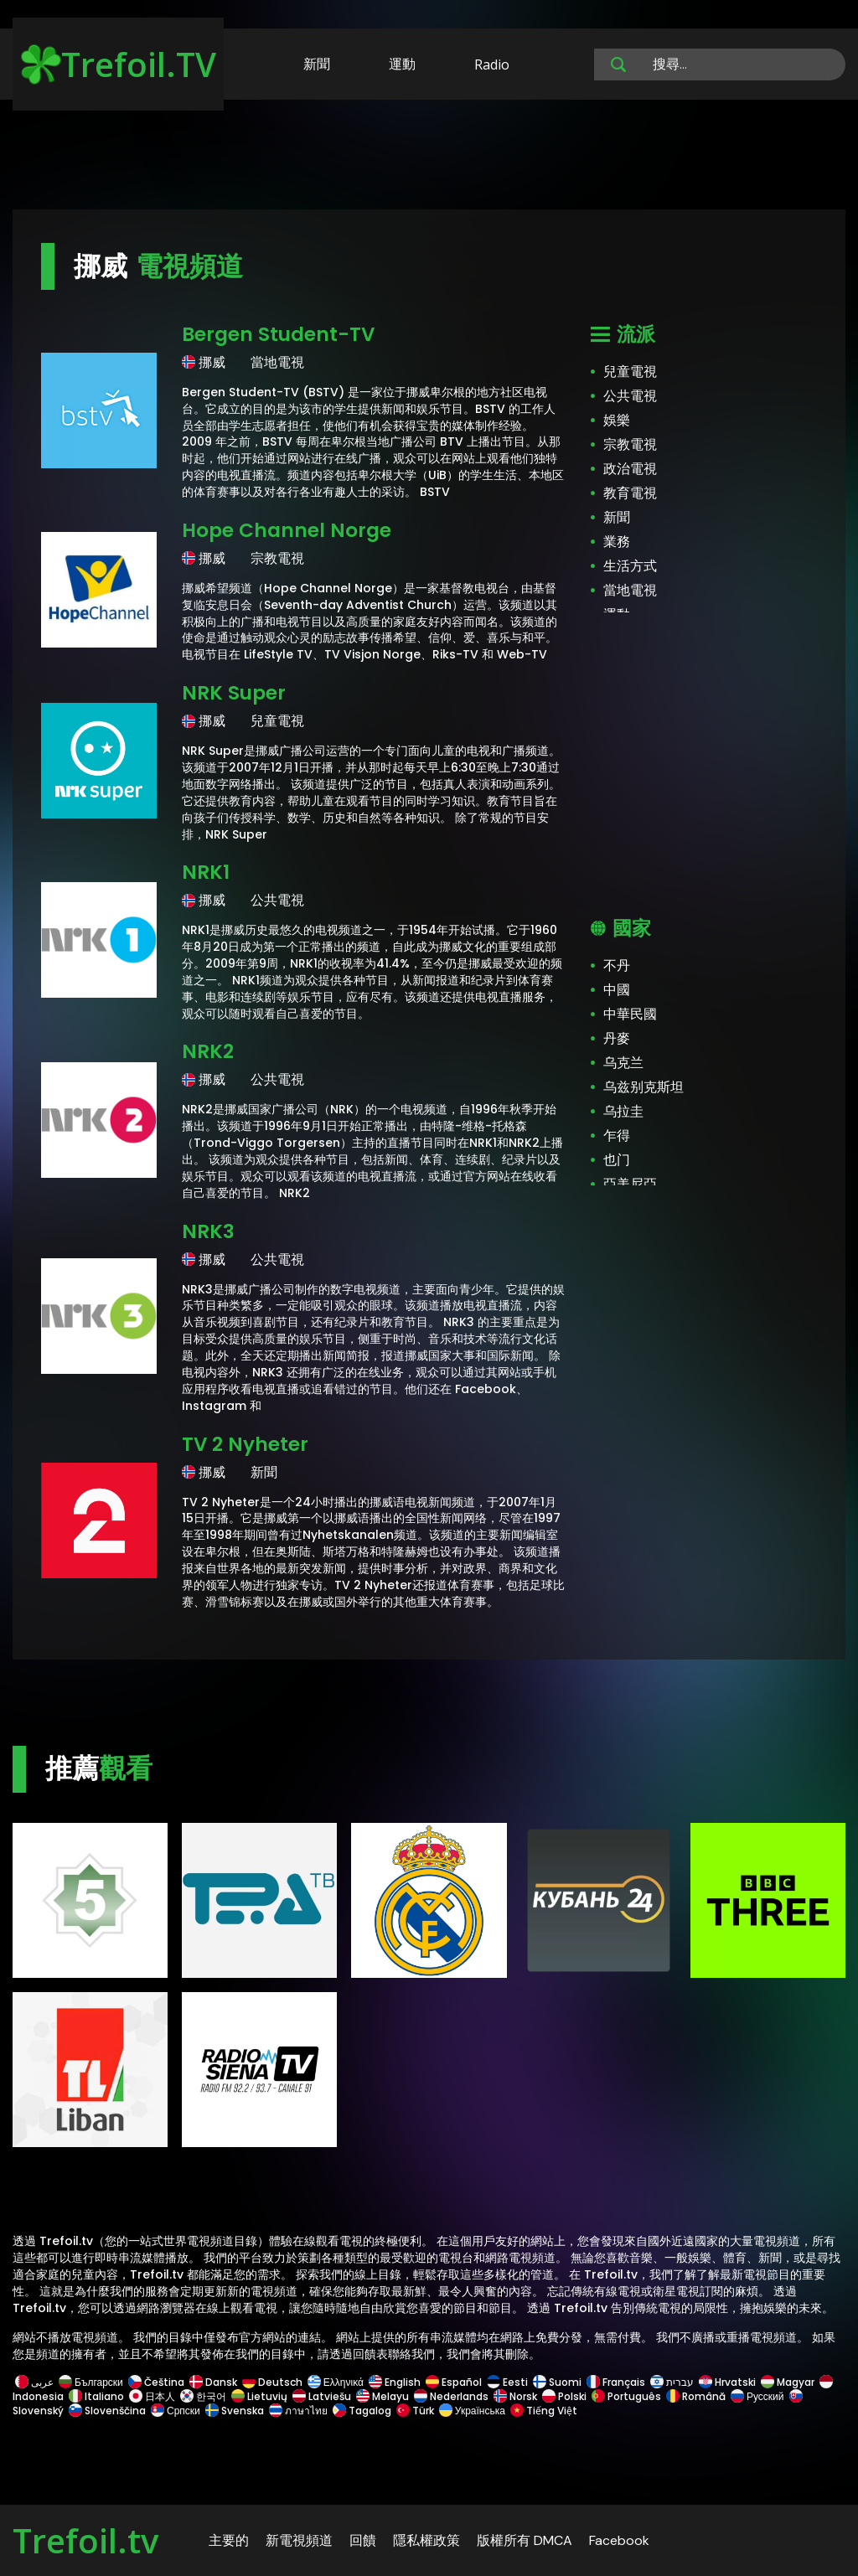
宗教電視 (630, 444)
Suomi (557, 2382)
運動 (402, 63)
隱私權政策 (426, 2540)
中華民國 (630, 1014)
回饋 (362, 2540)
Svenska (234, 2410)
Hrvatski (727, 2382)
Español (453, 2382)
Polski (564, 2396)
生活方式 (630, 566)
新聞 (316, 63)
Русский (757, 2396)
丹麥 (616, 1038)
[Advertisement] (429, 157)
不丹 (616, 965)
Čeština (156, 2382)
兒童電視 (630, 371)
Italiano (96, 2396)
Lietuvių (259, 2396)
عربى (34, 2382)
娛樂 (616, 420)
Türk (415, 2410)
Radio (491, 64)
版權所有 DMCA (524, 2540)
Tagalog (362, 2410)
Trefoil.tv (85, 2540)
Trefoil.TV (118, 64)
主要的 (229, 2540)
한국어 (203, 2396)
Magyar (787, 2382)
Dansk (213, 2382)
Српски (175, 2410)
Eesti (507, 2382)
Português (626, 2396)
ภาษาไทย (298, 2410)
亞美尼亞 (630, 1184)
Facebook (619, 2540)
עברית (672, 2382)
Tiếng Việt (542, 2410)
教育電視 (630, 493)
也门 (616, 1159)
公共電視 (630, 395)
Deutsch (272, 2382)
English (394, 2382)
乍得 (616, 1135)
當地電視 (630, 590)
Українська (472, 2410)
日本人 (152, 2396)
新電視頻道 (299, 2540)
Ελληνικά (335, 2382)
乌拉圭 (623, 1111)
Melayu (382, 2396)
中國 (616, 989)
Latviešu (322, 2396)
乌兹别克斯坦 (643, 1087)
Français (616, 2382)
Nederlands (451, 2396)
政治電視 (630, 468)
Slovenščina (107, 2410)
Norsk (515, 2396)
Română (696, 2396)
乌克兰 (623, 1062)
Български (91, 2382)
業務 (616, 541)
